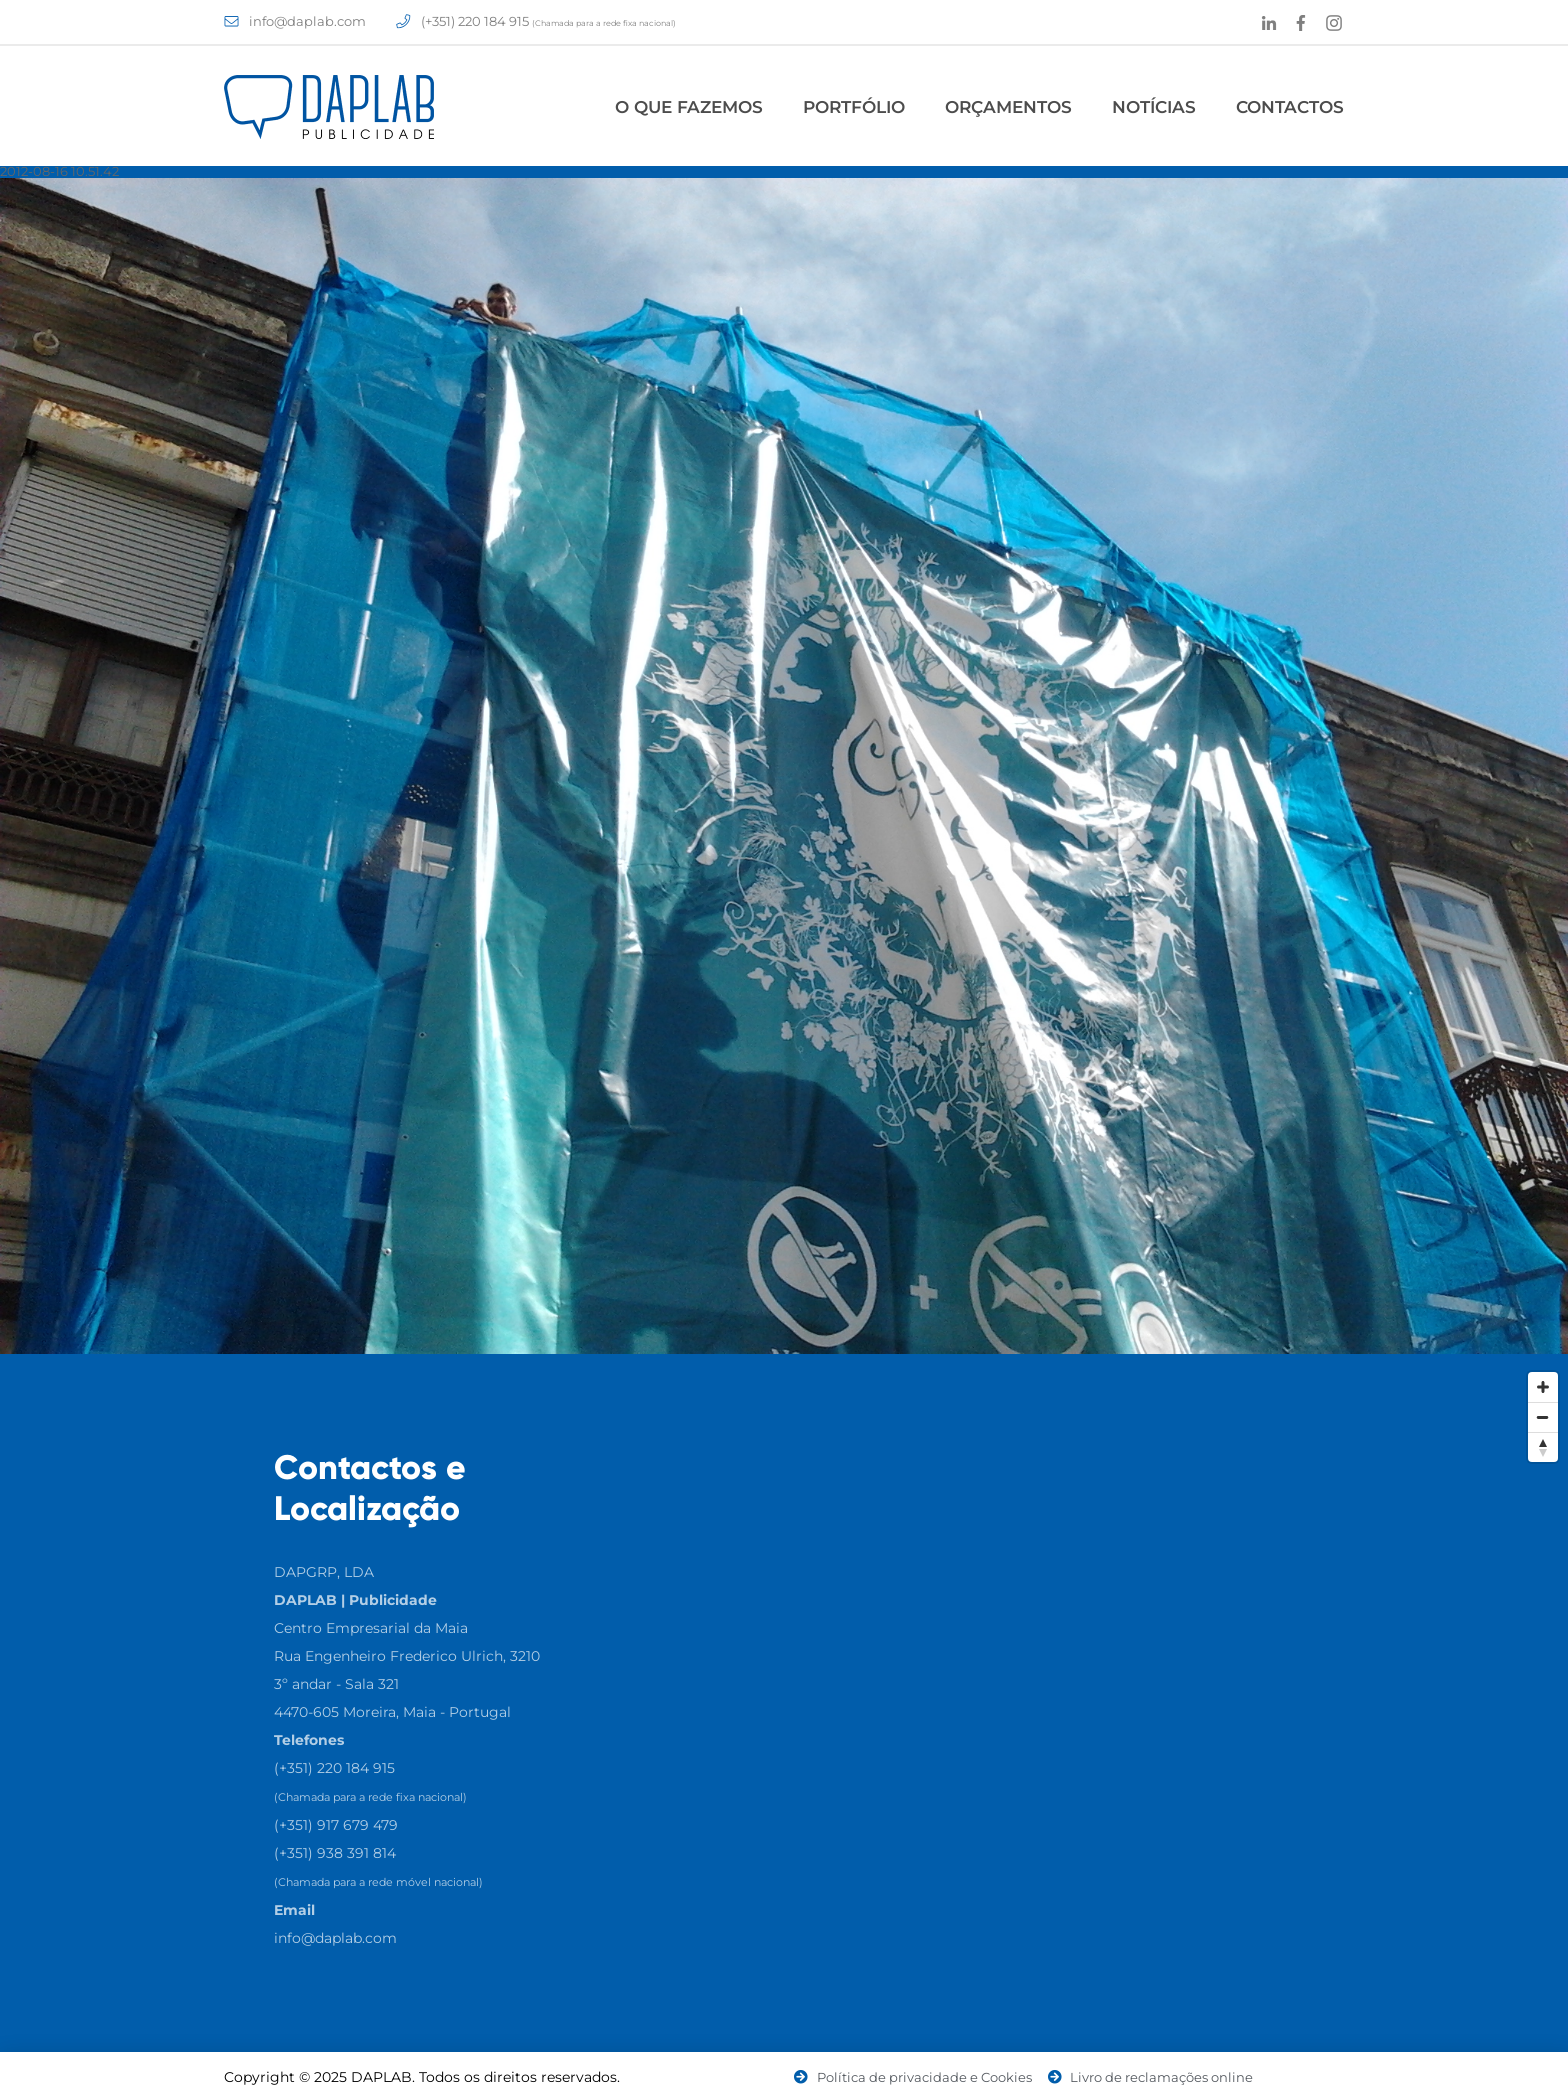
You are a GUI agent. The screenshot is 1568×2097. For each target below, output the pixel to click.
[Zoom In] (1543, 1387)
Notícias (1154, 107)
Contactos (1290, 107)
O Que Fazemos (689, 107)
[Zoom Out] (1543, 1417)
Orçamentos (1008, 107)
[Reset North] (1543, 1447)
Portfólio (854, 107)
